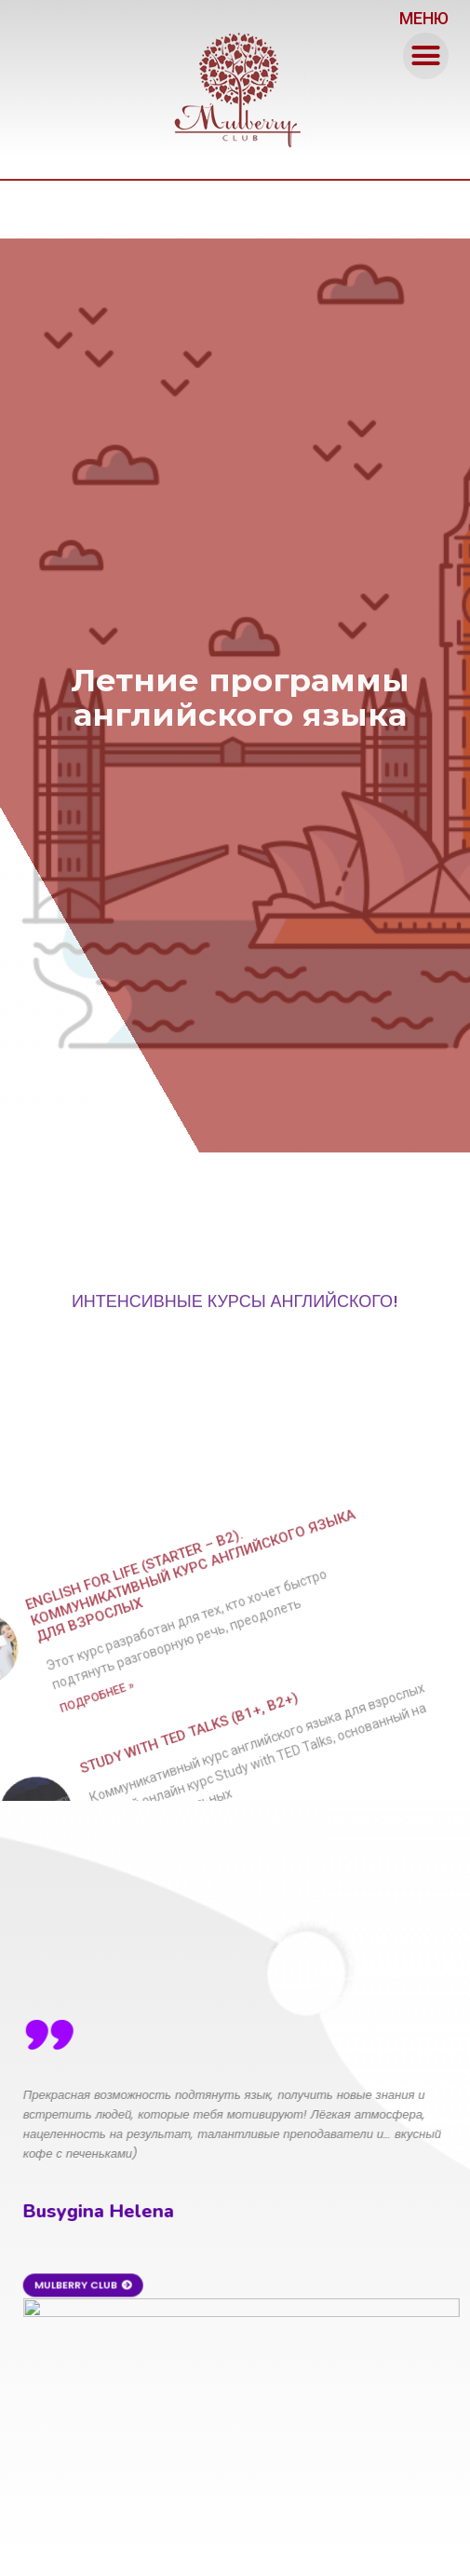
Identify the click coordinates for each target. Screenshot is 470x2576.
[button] (426, 56)
